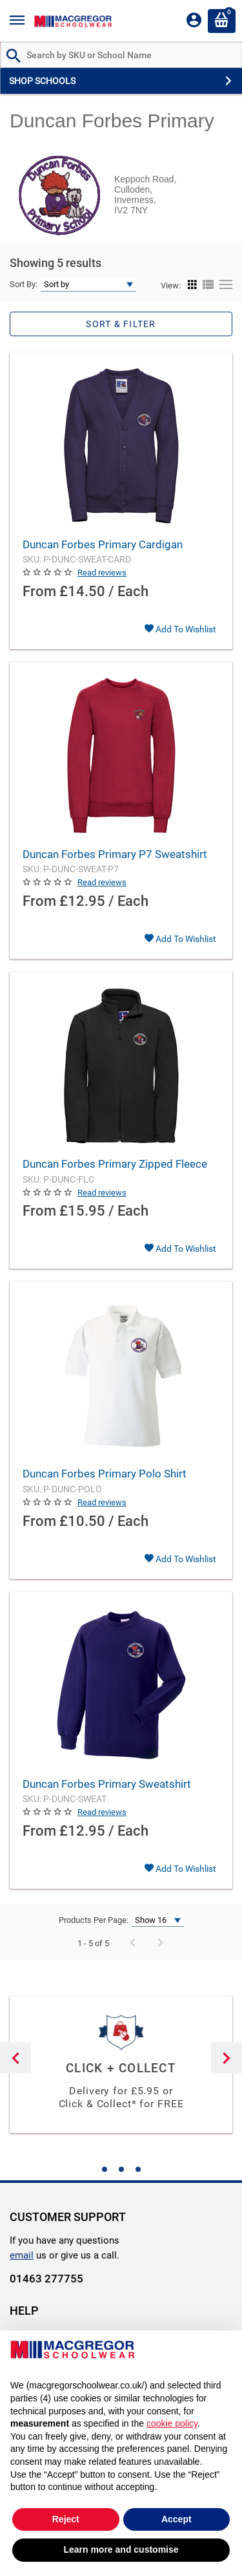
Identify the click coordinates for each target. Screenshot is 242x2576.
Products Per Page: (93, 1920)
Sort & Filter (121, 324)
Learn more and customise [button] (120, 2549)
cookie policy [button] (171, 2423)
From (39, 591)
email (22, 2255)
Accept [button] (176, 2519)
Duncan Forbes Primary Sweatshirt (107, 1783)
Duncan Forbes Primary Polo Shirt (105, 1473)
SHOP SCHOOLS (42, 81)
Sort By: (23, 284)
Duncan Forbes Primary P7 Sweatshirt (115, 854)
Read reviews (101, 572)
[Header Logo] (73, 21)
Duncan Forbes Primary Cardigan (103, 544)
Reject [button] (65, 2519)
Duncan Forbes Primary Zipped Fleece (115, 1163)
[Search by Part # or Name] (13, 56)
